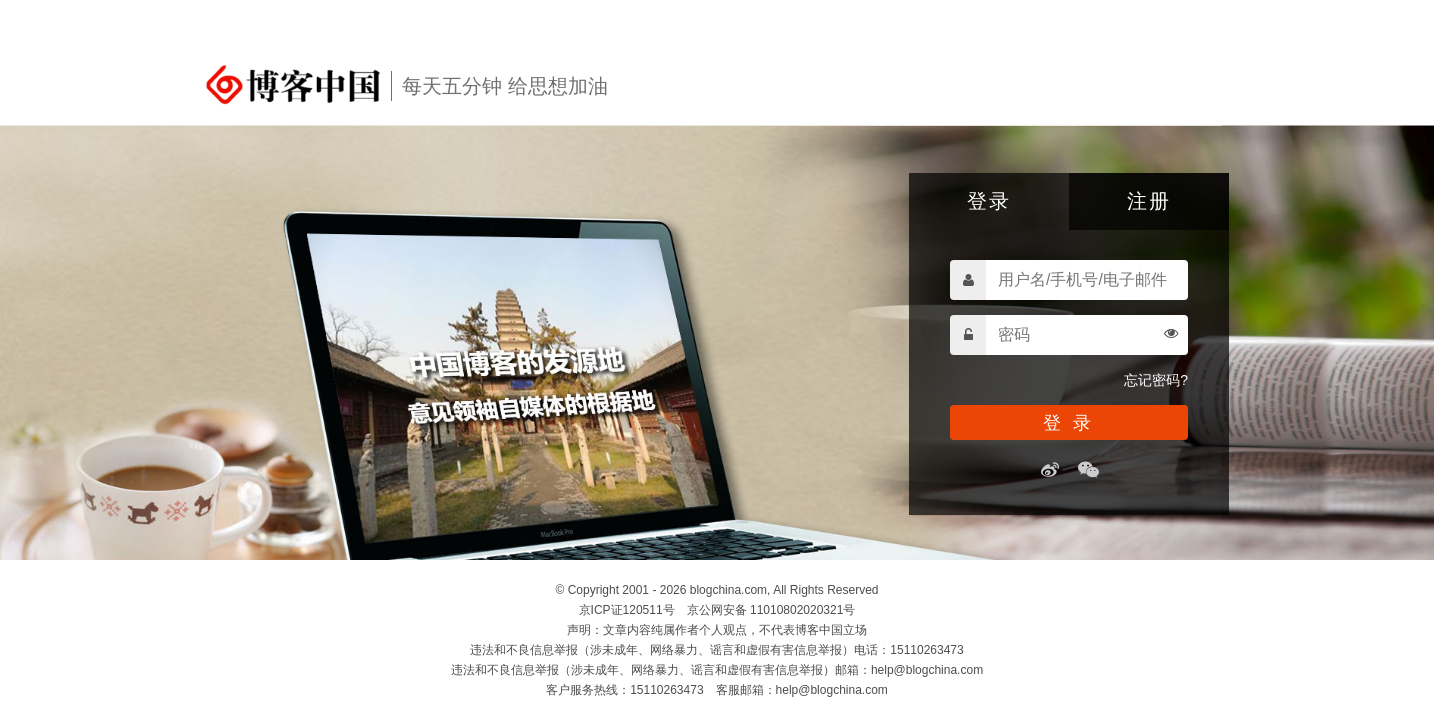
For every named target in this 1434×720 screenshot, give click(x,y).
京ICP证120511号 (627, 610)
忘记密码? (1156, 380)
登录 (989, 201)
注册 (1149, 201)
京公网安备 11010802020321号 (771, 610)
